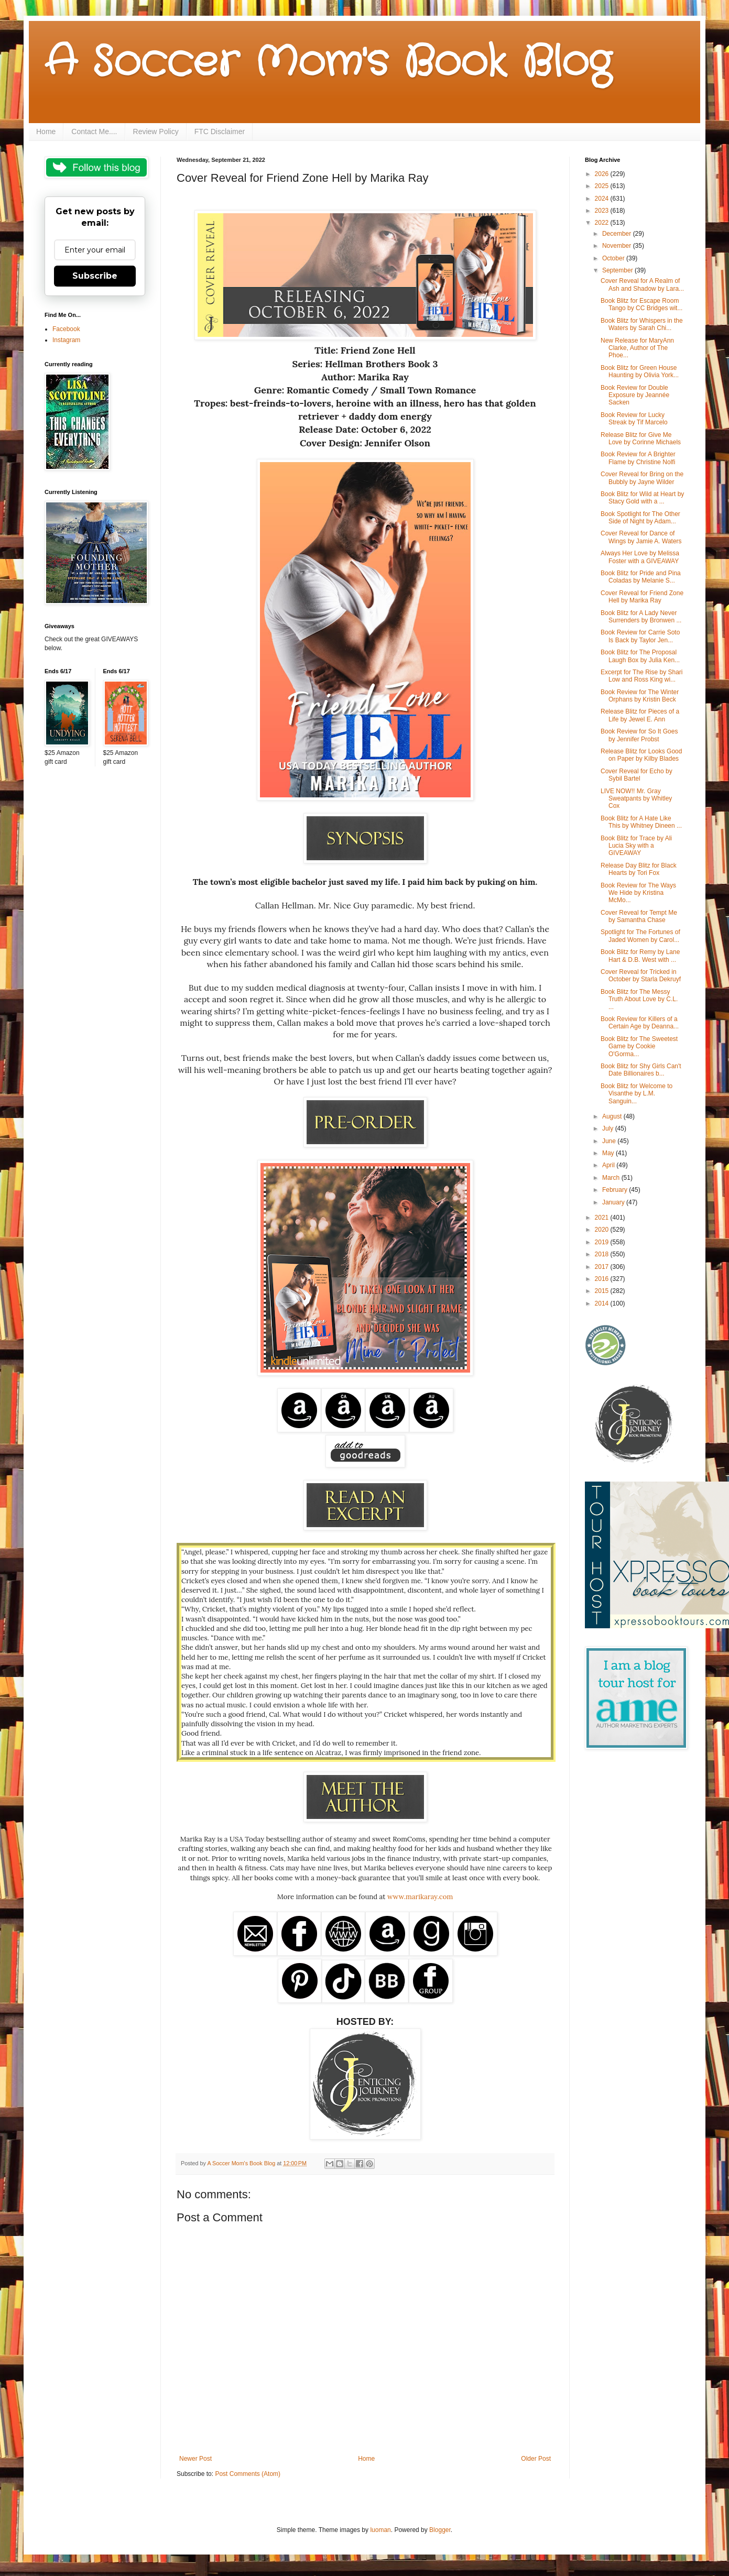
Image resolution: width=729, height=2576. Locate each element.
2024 (603, 198)
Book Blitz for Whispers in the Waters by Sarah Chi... (642, 324)
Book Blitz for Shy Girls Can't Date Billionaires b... (641, 1069)
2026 (603, 174)
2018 (603, 1254)
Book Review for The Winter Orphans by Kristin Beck (640, 695)
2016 (603, 1278)
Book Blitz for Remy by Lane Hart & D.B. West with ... (640, 955)
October (614, 258)
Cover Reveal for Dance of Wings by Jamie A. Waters (641, 537)
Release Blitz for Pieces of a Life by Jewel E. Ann (640, 715)
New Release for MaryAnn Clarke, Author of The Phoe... (637, 348)
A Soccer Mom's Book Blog (328, 63)
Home (46, 131)
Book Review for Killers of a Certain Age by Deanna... (640, 1022)
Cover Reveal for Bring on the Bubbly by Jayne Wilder (642, 477)
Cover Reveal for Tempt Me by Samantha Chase (639, 916)
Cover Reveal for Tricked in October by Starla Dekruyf (641, 975)
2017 (603, 1266)
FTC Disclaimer (219, 131)
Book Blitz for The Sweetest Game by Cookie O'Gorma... (639, 1046)
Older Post (536, 2458)
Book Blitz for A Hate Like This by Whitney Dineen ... (641, 822)
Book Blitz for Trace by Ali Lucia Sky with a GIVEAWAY (636, 846)
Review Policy (156, 131)
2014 (603, 1303)
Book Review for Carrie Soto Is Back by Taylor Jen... (640, 636)
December (617, 233)
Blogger (440, 2530)
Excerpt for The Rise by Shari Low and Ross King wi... (642, 675)
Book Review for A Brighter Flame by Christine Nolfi (638, 458)
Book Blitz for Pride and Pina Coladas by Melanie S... (641, 576)
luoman (380, 2530)
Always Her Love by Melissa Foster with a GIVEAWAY (640, 557)
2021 (603, 1217)
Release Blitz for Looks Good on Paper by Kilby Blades (641, 755)
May (609, 1153)
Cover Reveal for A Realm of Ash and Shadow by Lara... (642, 284)
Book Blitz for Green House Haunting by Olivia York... (640, 371)
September (618, 270)
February (615, 1189)
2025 (603, 186)
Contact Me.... (94, 131)
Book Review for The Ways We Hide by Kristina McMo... (638, 893)
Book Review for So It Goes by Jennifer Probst (639, 735)
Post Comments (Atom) (247, 2474)
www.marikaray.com (420, 1896)
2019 (603, 1242)
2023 (603, 210)
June (609, 1141)
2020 (603, 1229)
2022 (603, 222)
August (613, 1116)
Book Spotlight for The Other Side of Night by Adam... (640, 517)
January (614, 1202)
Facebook (66, 329)
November (617, 245)
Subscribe (94, 276)
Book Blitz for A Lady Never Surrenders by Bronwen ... (641, 616)
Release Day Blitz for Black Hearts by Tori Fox (639, 869)
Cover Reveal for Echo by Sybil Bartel (636, 775)
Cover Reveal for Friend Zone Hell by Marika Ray (642, 596)
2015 (603, 1291)
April (609, 1165)
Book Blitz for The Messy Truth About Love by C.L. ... (639, 999)
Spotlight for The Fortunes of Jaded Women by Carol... (640, 935)
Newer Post (195, 2458)
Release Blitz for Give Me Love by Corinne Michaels (641, 438)
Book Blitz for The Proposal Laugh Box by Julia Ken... (640, 656)
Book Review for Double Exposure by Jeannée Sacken (635, 395)
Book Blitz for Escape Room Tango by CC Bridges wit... (641, 304)
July (608, 1128)
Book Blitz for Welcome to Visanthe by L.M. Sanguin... (636, 1093)
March (612, 1177)
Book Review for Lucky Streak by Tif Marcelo (634, 418)
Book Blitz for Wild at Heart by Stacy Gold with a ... (642, 497)
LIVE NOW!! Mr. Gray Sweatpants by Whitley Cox (636, 798)
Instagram (66, 340)
